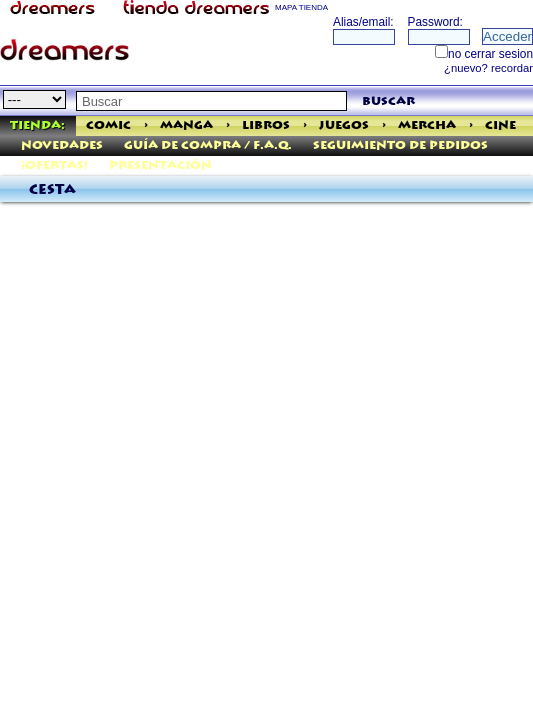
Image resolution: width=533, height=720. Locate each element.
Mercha (427, 125)
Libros (266, 125)
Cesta (52, 190)
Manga (186, 125)
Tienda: (37, 125)
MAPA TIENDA (301, 7)
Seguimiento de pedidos (400, 145)
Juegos (344, 125)
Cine (500, 125)
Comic (108, 125)
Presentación (160, 165)
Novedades (62, 145)
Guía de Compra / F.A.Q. (208, 145)
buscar (388, 101)
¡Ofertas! (54, 165)
